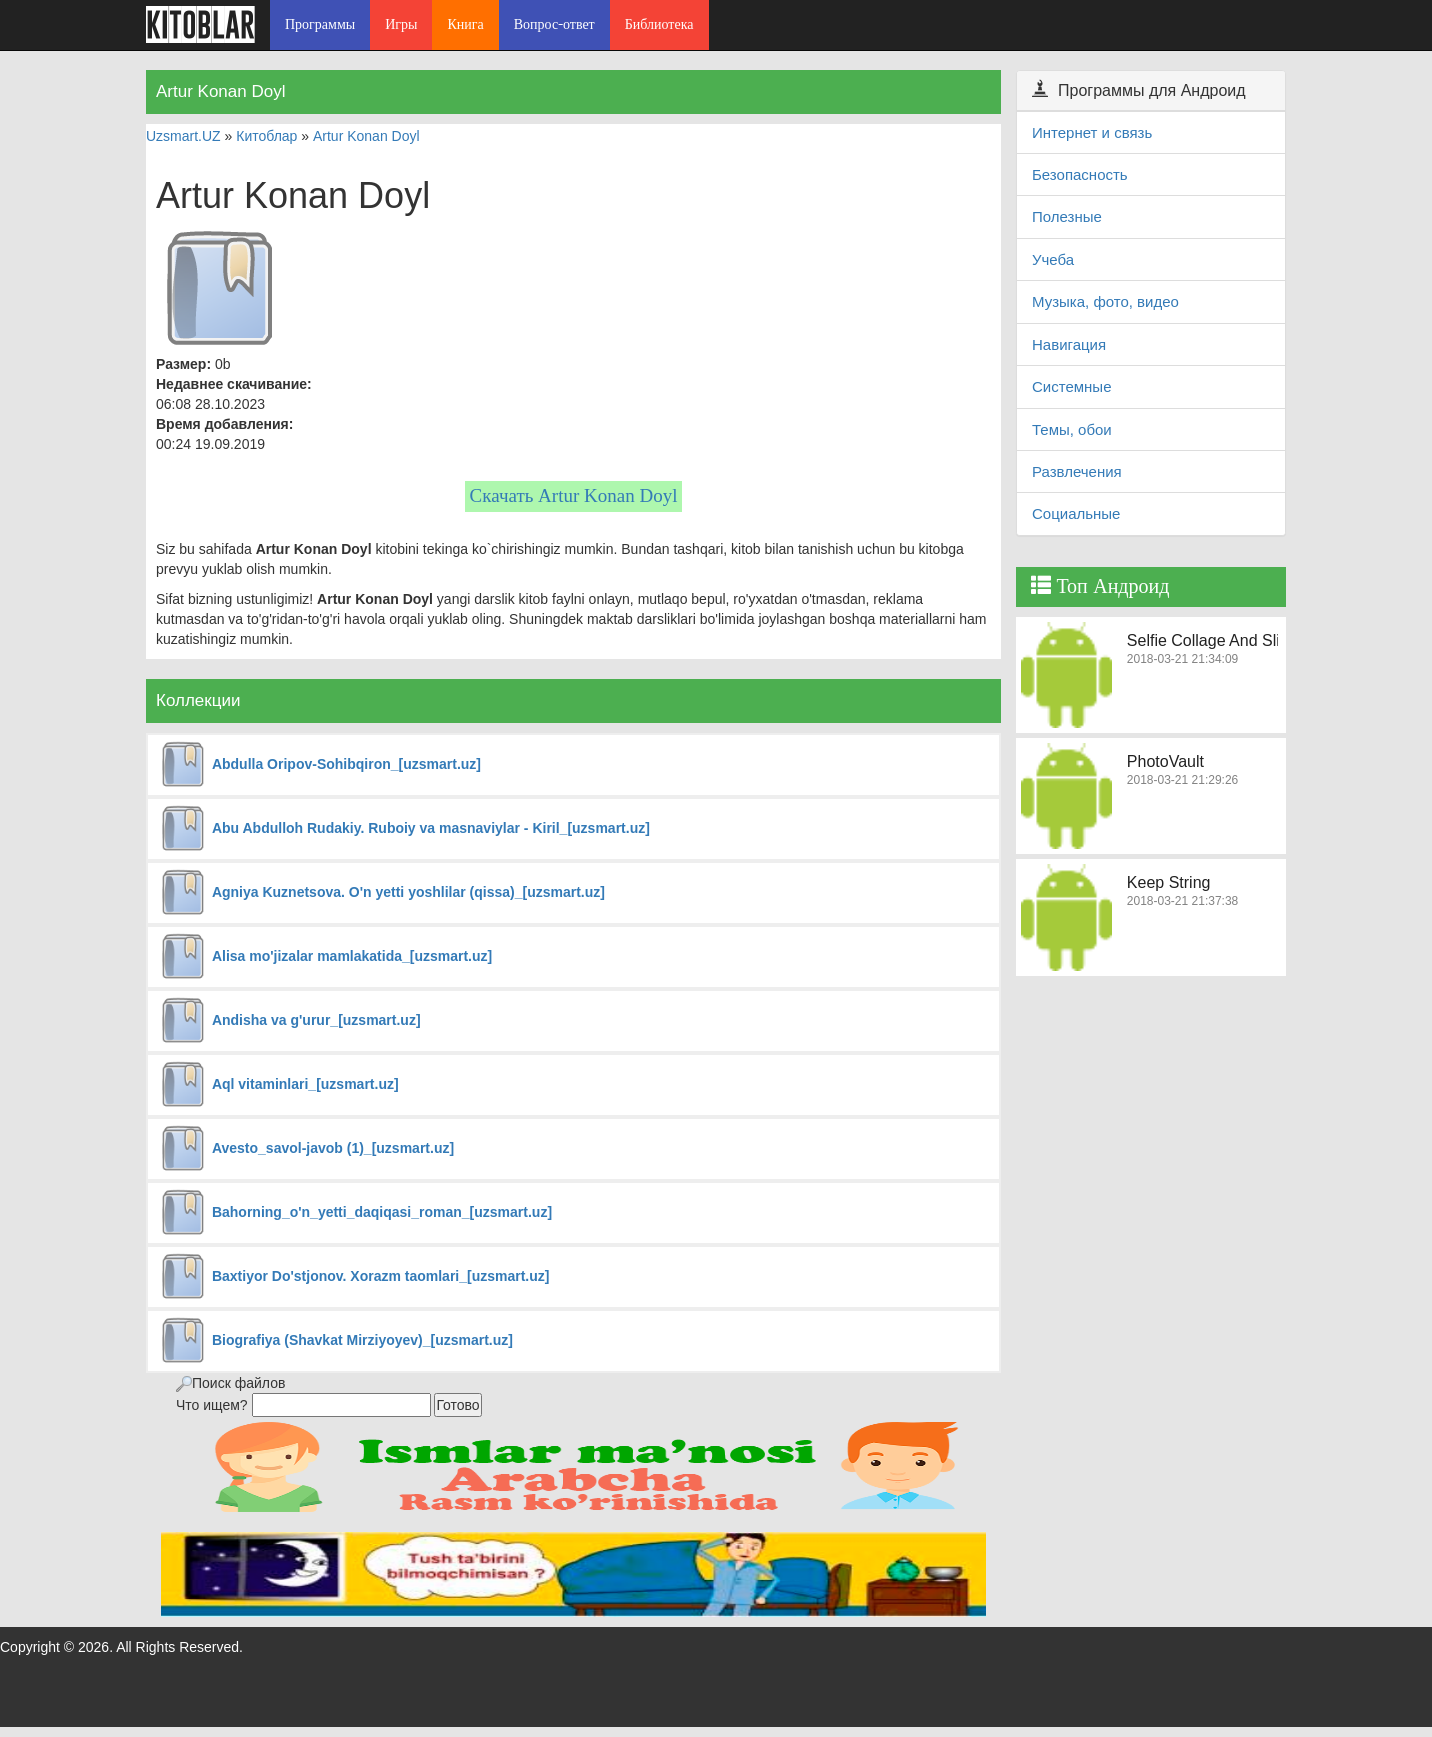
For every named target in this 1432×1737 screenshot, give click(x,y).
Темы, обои (1072, 429)
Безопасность (1080, 174)
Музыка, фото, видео (1105, 301)
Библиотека (659, 24)
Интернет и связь (1092, 132)
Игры (401, 24)
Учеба (1053, 259)
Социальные (1076, 513)
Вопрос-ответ (554, 24)
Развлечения (1077, 471)
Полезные (1067, 216)
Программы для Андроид (1139, 90)
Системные (1071, 386)
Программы (320, 24)
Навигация (1069, 344)
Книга (465, 24)
